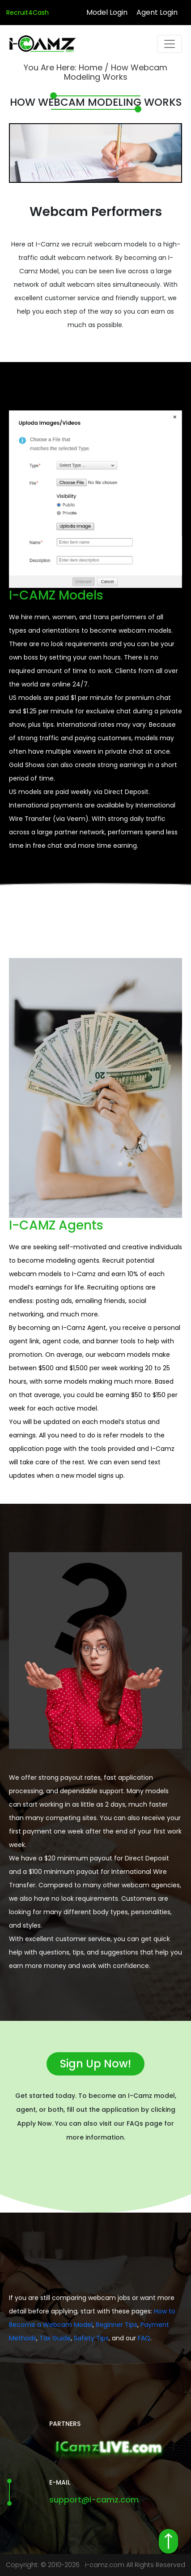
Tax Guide (55, 2338)
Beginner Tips (116, 2324)
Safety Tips (91, 2338)
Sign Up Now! (95, 2063)
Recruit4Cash (27, 12)
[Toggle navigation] (169, 44)
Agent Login (157, 12)
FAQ (144, 2338)
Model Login (106, 12)
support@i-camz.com (94, 2499)
